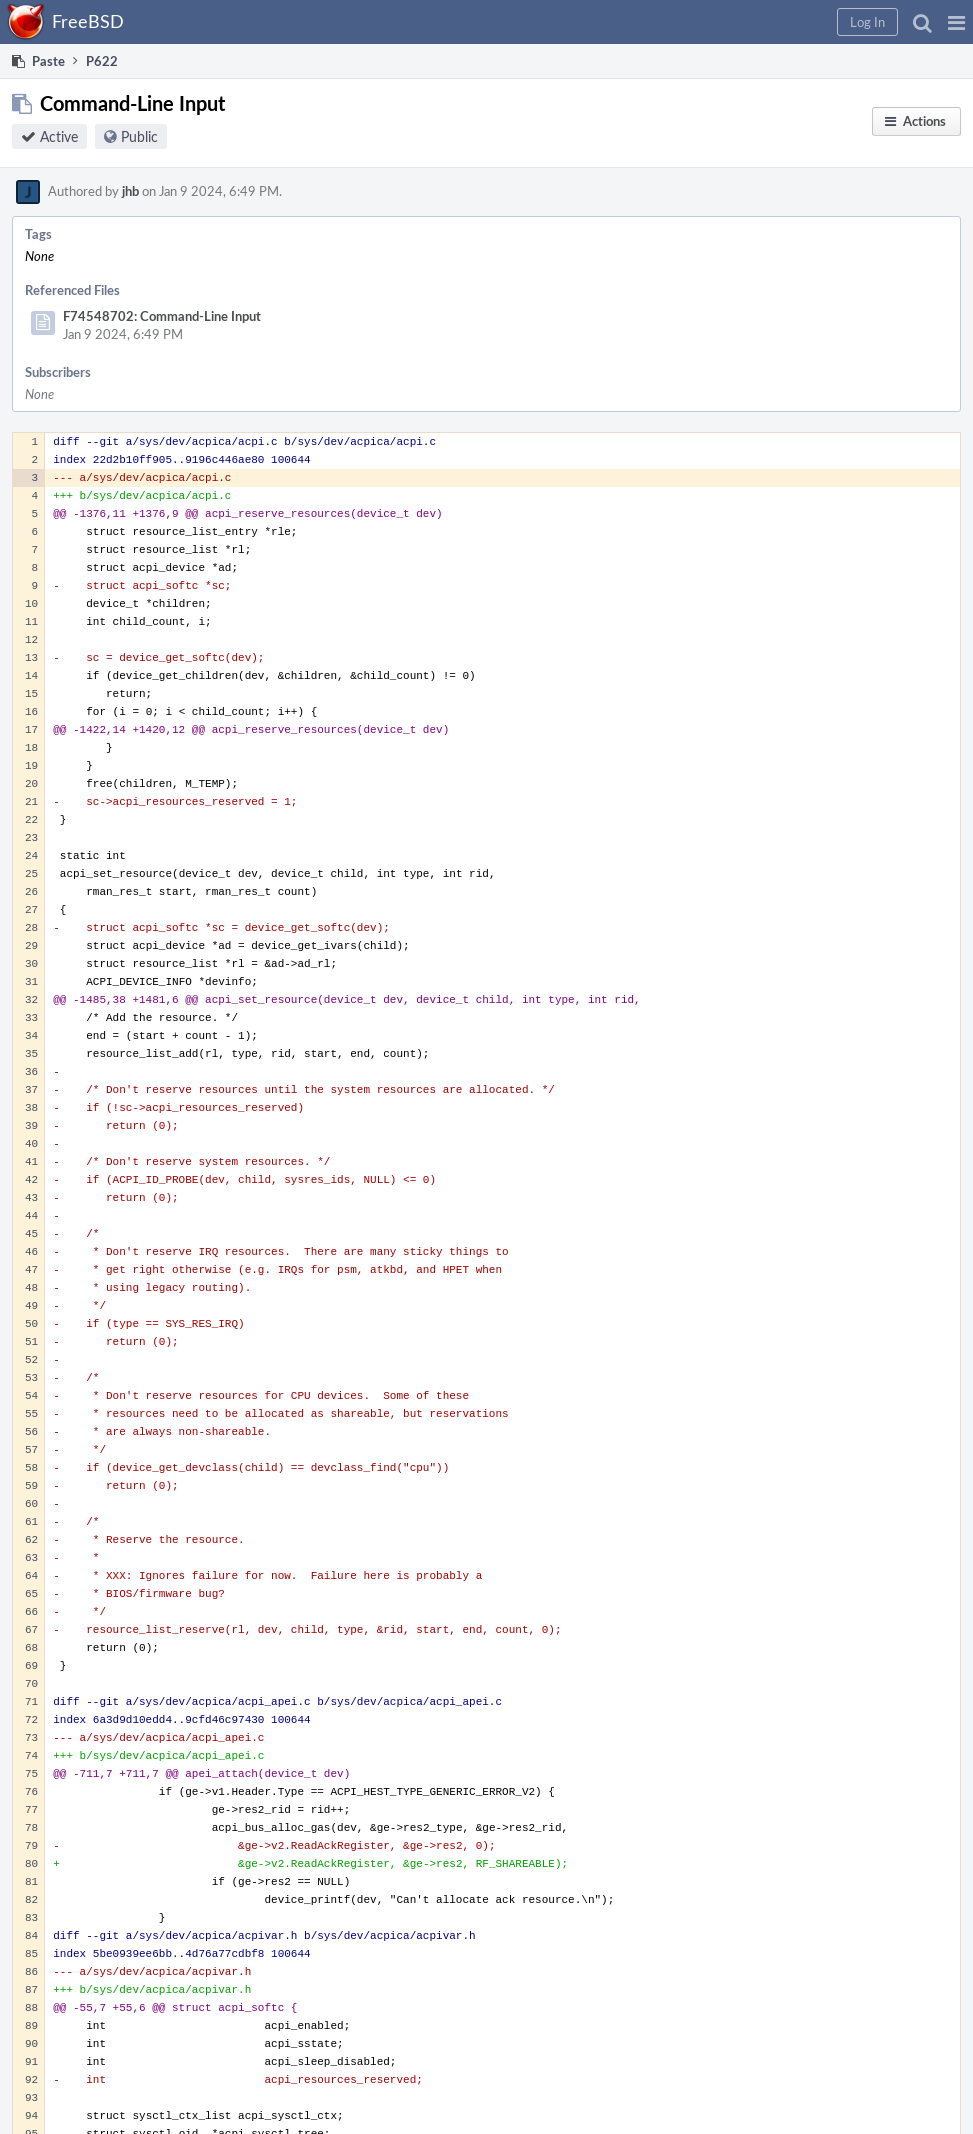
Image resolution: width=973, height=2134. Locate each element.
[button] (956, 22)
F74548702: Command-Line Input (162, 316)
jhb (130, 191)
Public (139, 136)
